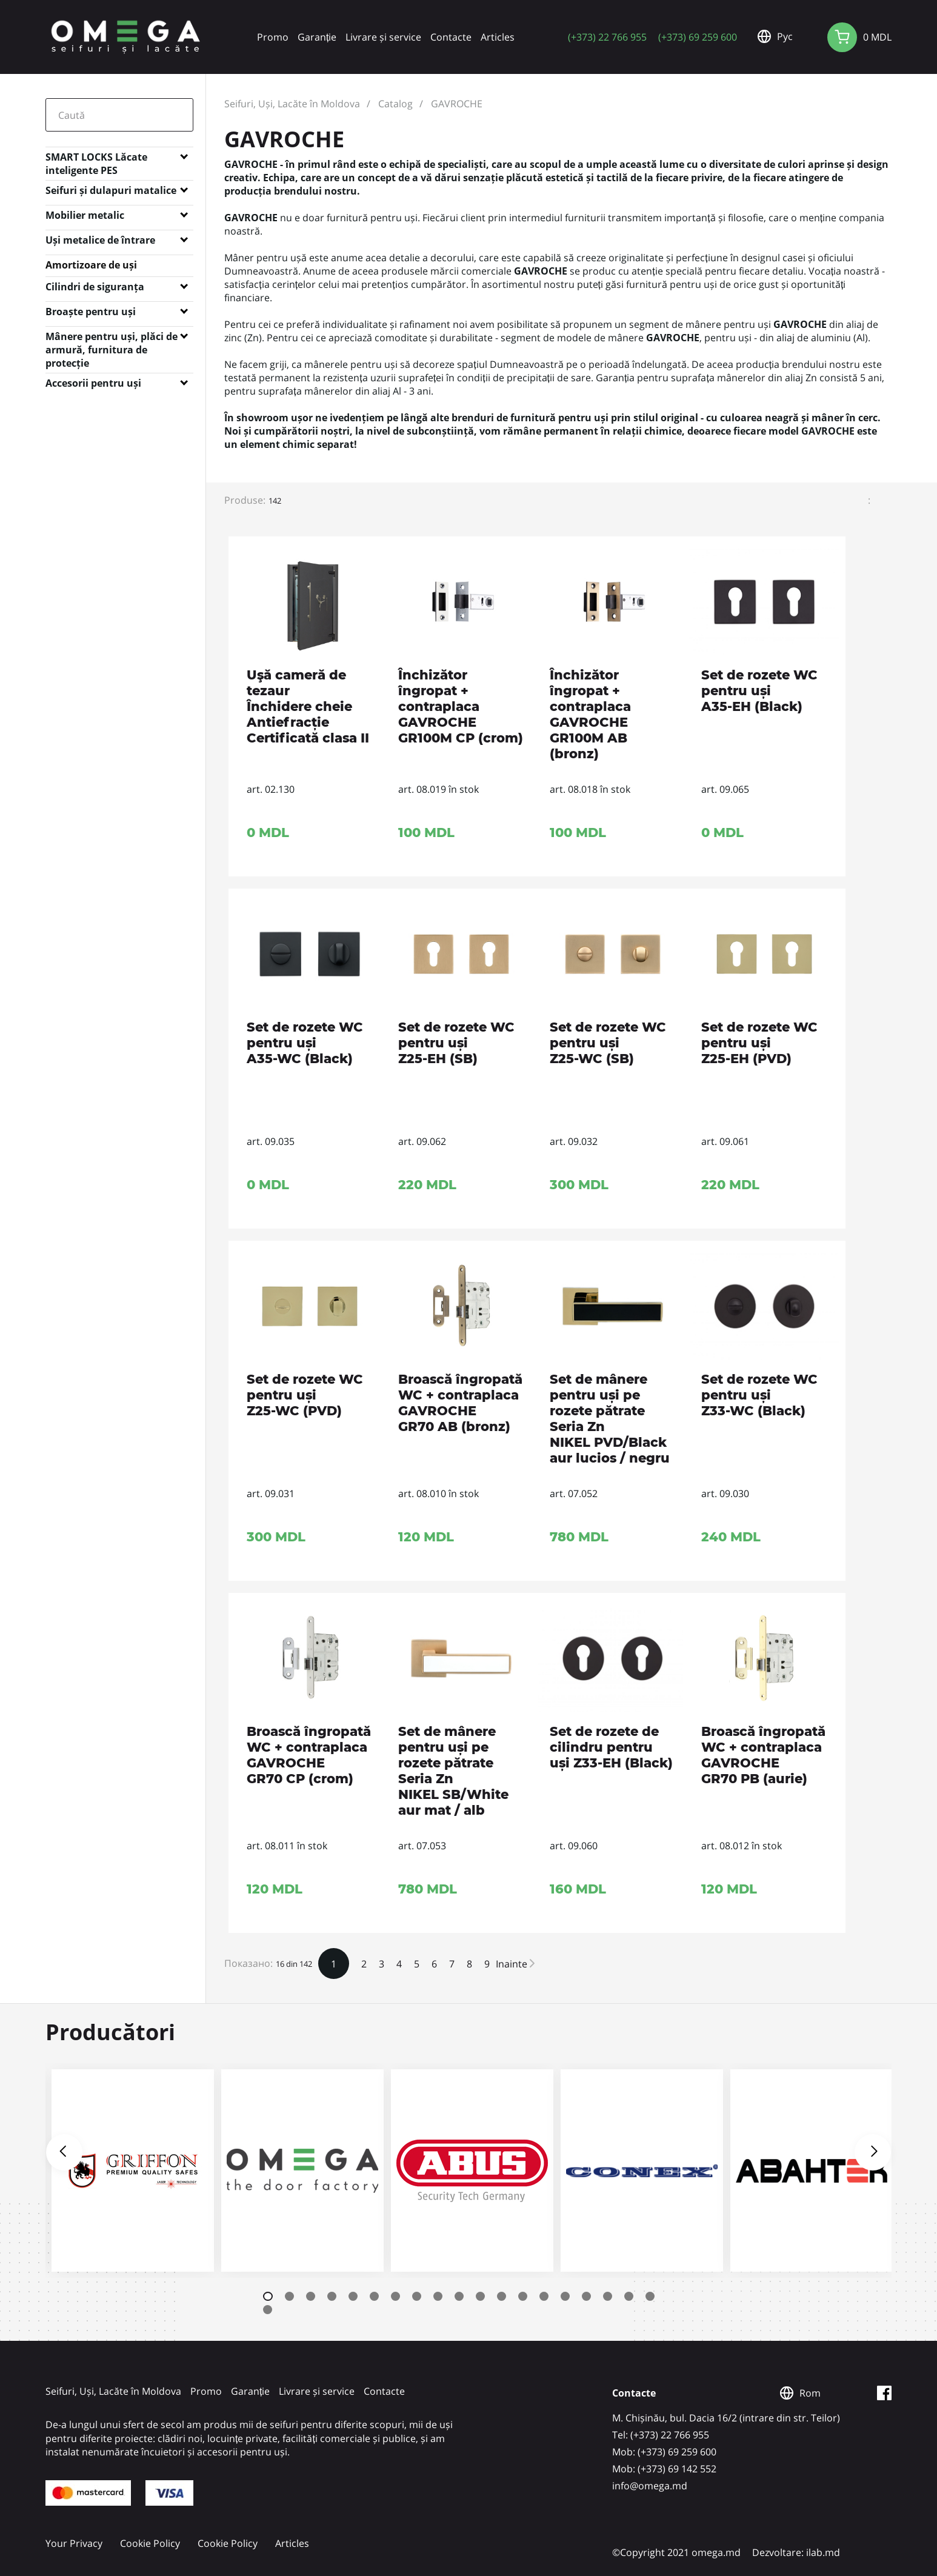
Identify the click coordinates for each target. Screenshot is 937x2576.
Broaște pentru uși (90, 311)
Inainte (515, 1963)
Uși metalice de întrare (100, 240)
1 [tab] (268, 2296)
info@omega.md (649, 2485)
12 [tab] (501, 2296)
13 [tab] (522, 2296)
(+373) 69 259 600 (697, 36)
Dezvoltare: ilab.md (796, 2552)
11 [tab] (480, 2296)
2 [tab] (289, 2296)
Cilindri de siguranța (94, 286)
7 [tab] (395, 2296)
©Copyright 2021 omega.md (676, 2552)
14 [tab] (544, 2296)
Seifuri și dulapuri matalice (110, 190)
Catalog (395, 103)
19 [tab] (650, 2296)
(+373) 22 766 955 (607, 36)
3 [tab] (310, 2296)
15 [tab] (565, 2296)
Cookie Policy (150, 2543)
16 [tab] (586, 2296)
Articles (498, 37)
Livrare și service (383, 37)
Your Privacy (73, 2543)
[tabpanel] (130, 2170)
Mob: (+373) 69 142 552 (664, 2468)
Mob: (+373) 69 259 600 (664, 2451)
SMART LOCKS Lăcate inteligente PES (96, 159)
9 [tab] (437, 2296)
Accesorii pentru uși (93, 383)
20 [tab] (267, 2309)
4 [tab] (331, 2296)
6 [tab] (374, 2296)
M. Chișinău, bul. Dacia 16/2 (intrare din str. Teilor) (726, 2417)
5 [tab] (353, 2296)
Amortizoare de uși (91, 265)
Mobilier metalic (84, 215)
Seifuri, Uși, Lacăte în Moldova (292, 103)
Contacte (451, 37)
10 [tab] (459, 2296)
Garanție (317, 37)
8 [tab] (416, 2296)
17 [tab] (607, 2296)
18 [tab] (628, 2296)
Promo (272, 37)
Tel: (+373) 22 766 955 (660, 2434)
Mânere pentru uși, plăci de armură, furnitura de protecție (111, 339)
